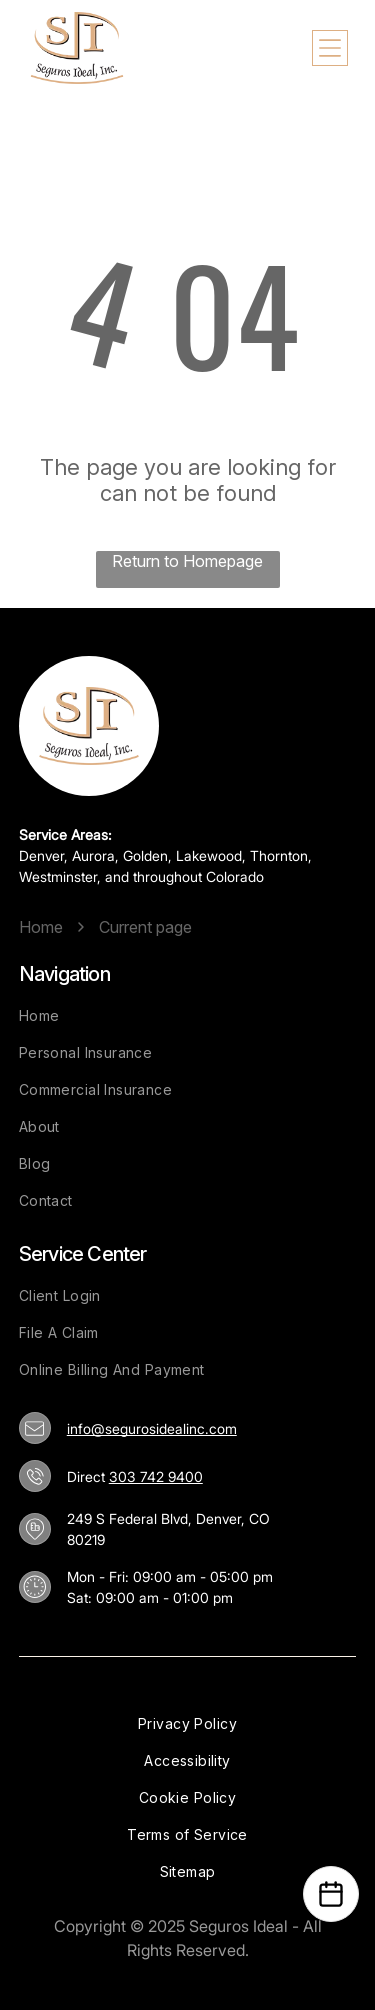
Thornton (279, 855)
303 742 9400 (156, 1476)
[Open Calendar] (331, 1894)
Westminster (58, 876)
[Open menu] (330, 48)
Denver (41, 855)
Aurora (93, 855)
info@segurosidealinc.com (152, 1428)
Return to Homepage (187, 561)
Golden (145, 855)
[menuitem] (188, 1015)
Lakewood (209, 855)
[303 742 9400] (35, 1476)
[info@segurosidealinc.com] (34, 1428)
